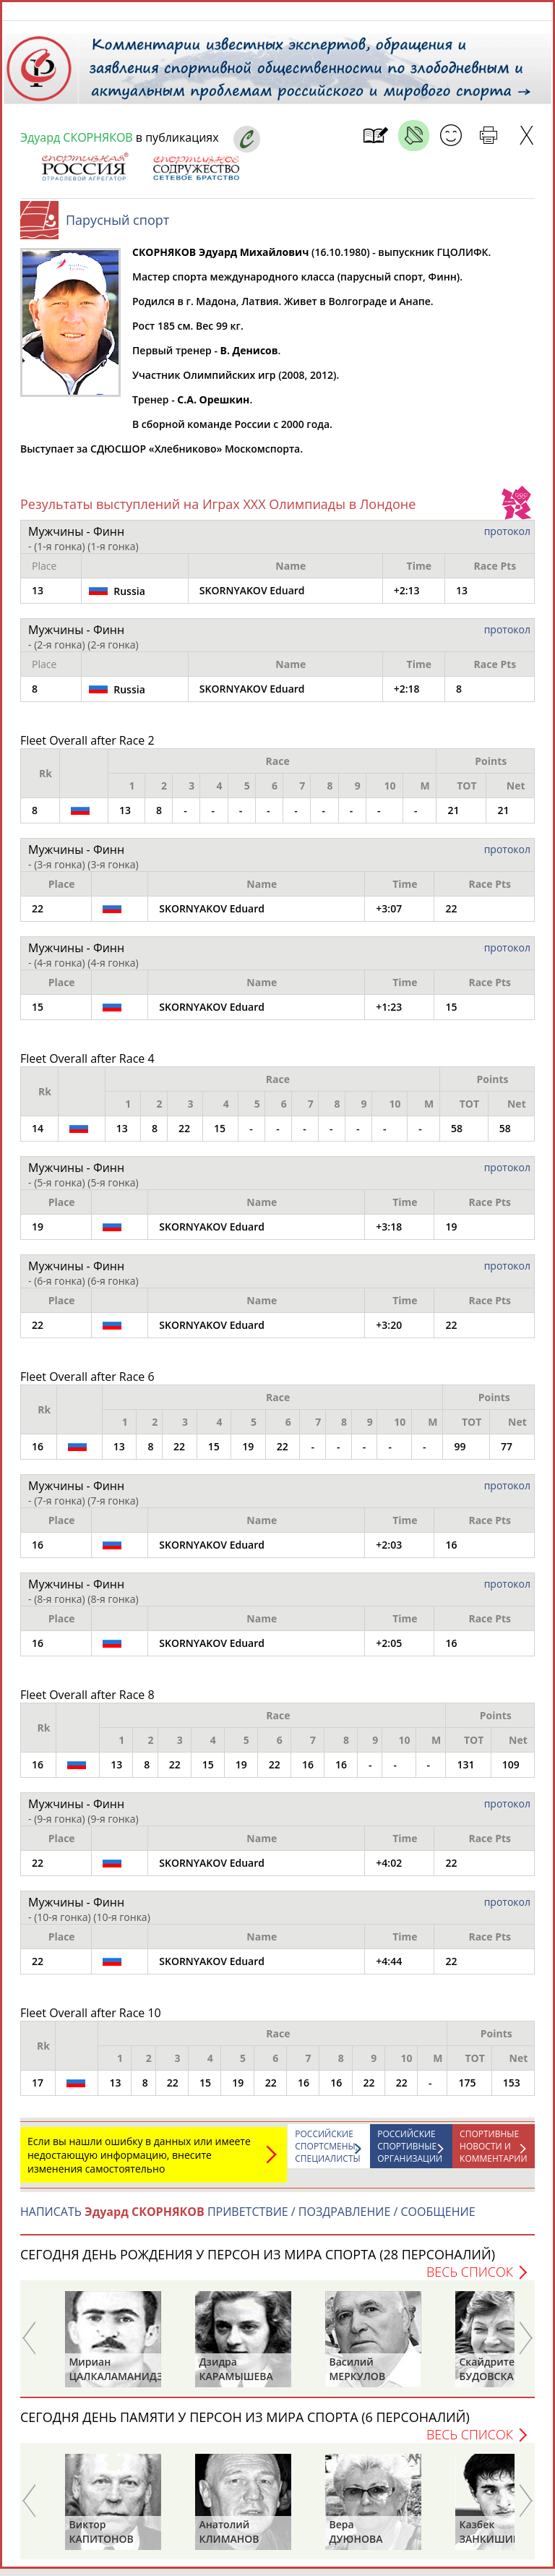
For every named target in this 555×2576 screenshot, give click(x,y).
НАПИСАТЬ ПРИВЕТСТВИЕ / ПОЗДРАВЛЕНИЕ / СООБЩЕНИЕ (248, 2219)
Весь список (469, 2279)
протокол (507, 538)
